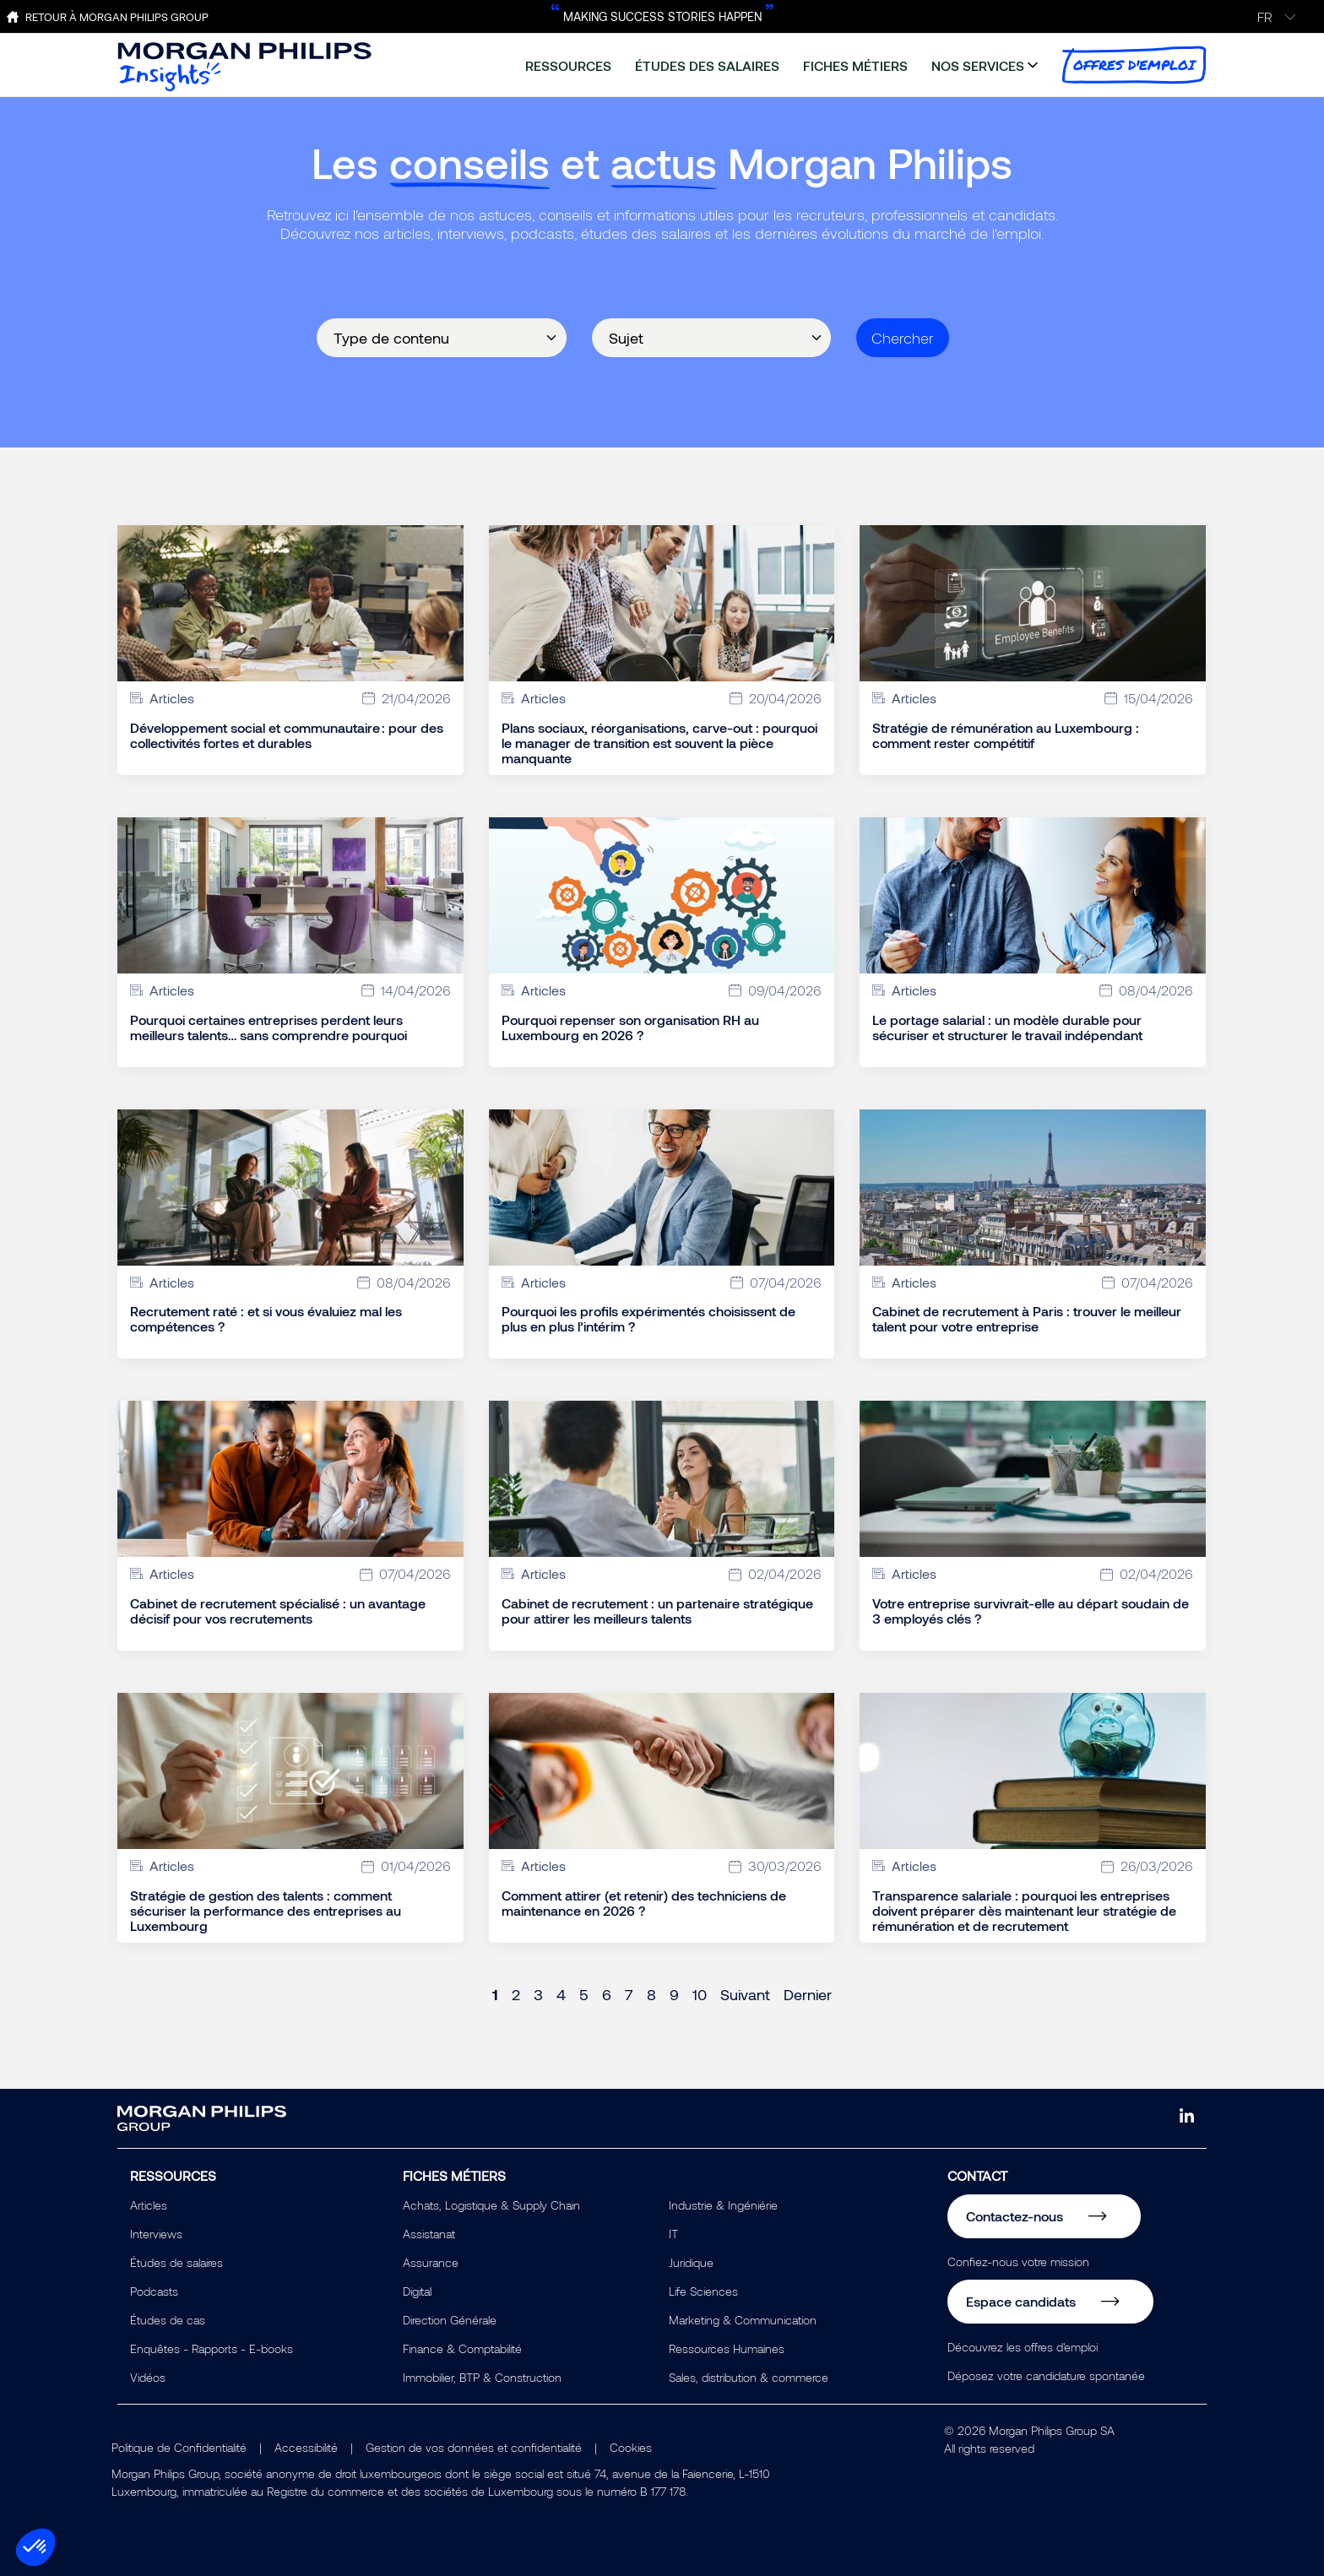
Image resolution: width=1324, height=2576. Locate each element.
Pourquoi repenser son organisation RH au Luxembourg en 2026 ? (630, 1027)
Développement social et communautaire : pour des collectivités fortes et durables (286, 735)
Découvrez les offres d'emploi (1022, 2347)
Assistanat (429, 2233)
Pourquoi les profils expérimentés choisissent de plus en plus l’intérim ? (648, 1319)
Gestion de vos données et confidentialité (474, 2447)
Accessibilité (306, 2447)
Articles (148, 2205)
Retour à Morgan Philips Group (117, 17)
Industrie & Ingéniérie (723, 2205)
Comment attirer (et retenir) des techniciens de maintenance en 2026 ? (644, 1903)
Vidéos (148, 2377)
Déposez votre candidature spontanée (1046, 2375)
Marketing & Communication (743, 2320)
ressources (568, 65)
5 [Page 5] (584, 1994)
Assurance (431, 2262)
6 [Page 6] (606, 1994)
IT (673, 2233)
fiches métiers (855, 65)
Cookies (631, 2447)
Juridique (691, 2262)
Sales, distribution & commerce (748, 2377)
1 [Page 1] (495, 1994)
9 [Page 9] (674, 1994)
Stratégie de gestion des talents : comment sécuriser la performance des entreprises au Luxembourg (265, 1910)
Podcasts (154, 2291)
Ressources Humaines (726, 2348)
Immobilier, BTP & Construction (482, 2377)
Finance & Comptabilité (462, 2348)
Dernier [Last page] (808, 1994)
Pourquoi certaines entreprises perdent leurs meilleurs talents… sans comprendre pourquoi (268, 1027)
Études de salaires (176, 2262)
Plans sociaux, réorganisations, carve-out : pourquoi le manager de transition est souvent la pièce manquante (659, 743)
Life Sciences (703, 2291)
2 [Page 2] (516, 1994)
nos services (977, 65)
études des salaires (707, 65)
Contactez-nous (1014, 2216)
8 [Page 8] (651, 1994)
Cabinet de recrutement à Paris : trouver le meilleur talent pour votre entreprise (1026, 1319)
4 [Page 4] (561, 1994)
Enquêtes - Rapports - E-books (211, 2348)
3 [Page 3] (538, 1994)
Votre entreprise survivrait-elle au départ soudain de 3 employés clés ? (1030, 1611)
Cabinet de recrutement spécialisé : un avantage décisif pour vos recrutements (278, 1611)
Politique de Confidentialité (179, 2447)
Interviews (156, 2233)
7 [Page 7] (629, 1994)
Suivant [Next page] (745, 1994)
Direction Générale (449, 2320)
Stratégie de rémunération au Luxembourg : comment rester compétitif (1005, 735)
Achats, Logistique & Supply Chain (491, 2205)
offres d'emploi (1134, 65)
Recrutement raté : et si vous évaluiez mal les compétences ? (266, 1319)
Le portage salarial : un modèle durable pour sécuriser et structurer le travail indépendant (1007, 1027)
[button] (35, 2547)
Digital (417, 2291)
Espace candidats (1021, 2301)
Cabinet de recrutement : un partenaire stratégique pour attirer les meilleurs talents (657, 1611)
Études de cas (167, 2320)
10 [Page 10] (699, 1994)
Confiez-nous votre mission (1018, 2261)
